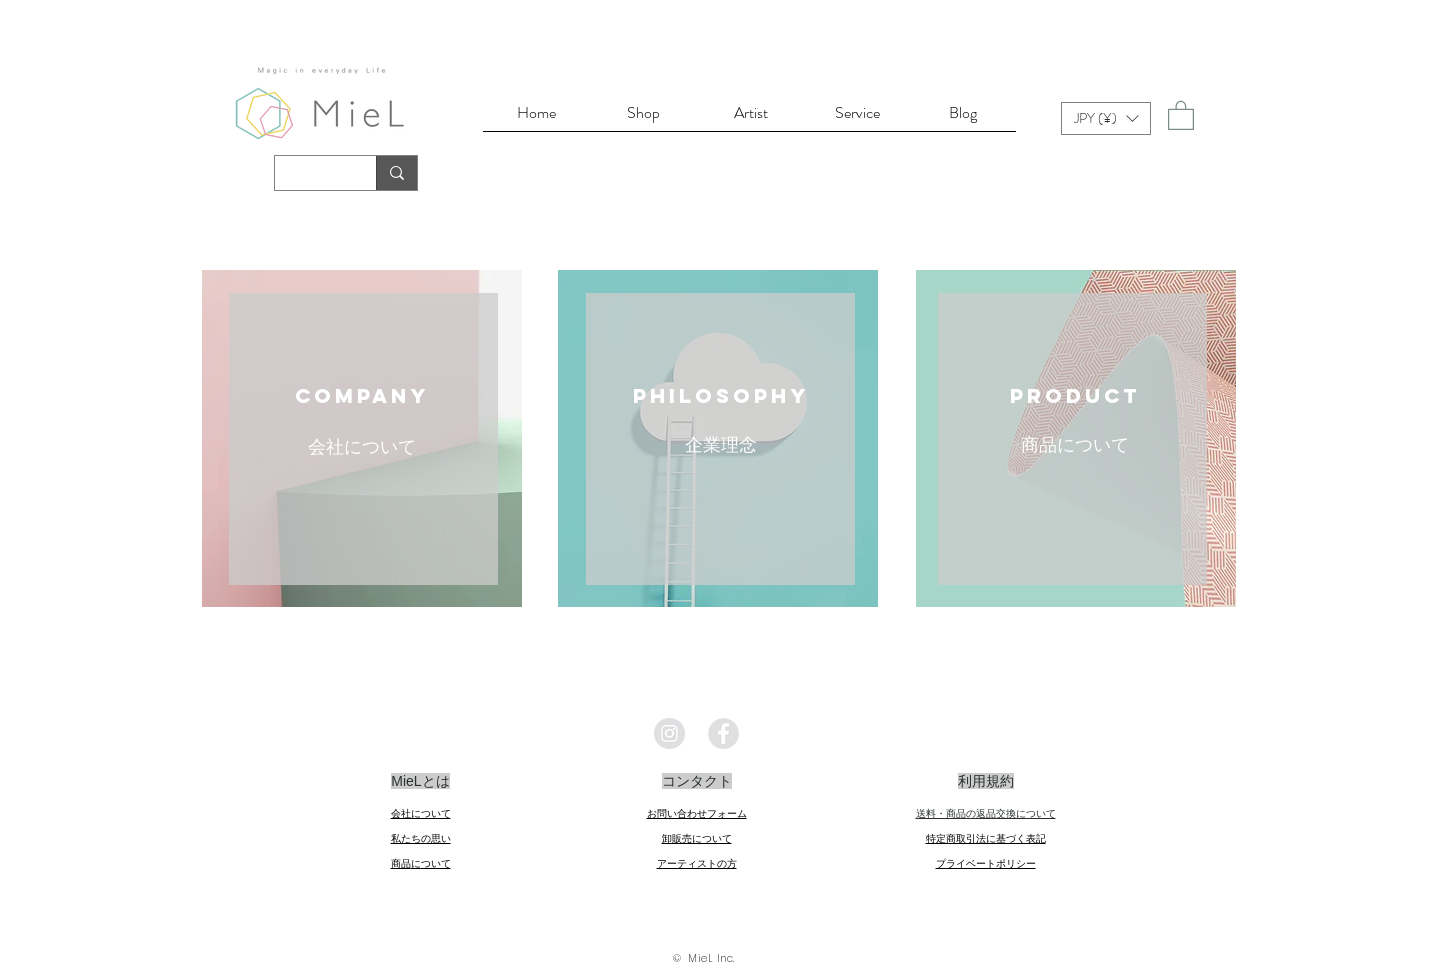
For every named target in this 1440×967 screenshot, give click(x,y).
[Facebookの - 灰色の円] (723, 733)
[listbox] (1106, 118)
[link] (1181, 114)
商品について (1075, 445)
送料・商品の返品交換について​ (986, 813)
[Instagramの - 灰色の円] (669, 733)
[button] (1106, 118)
